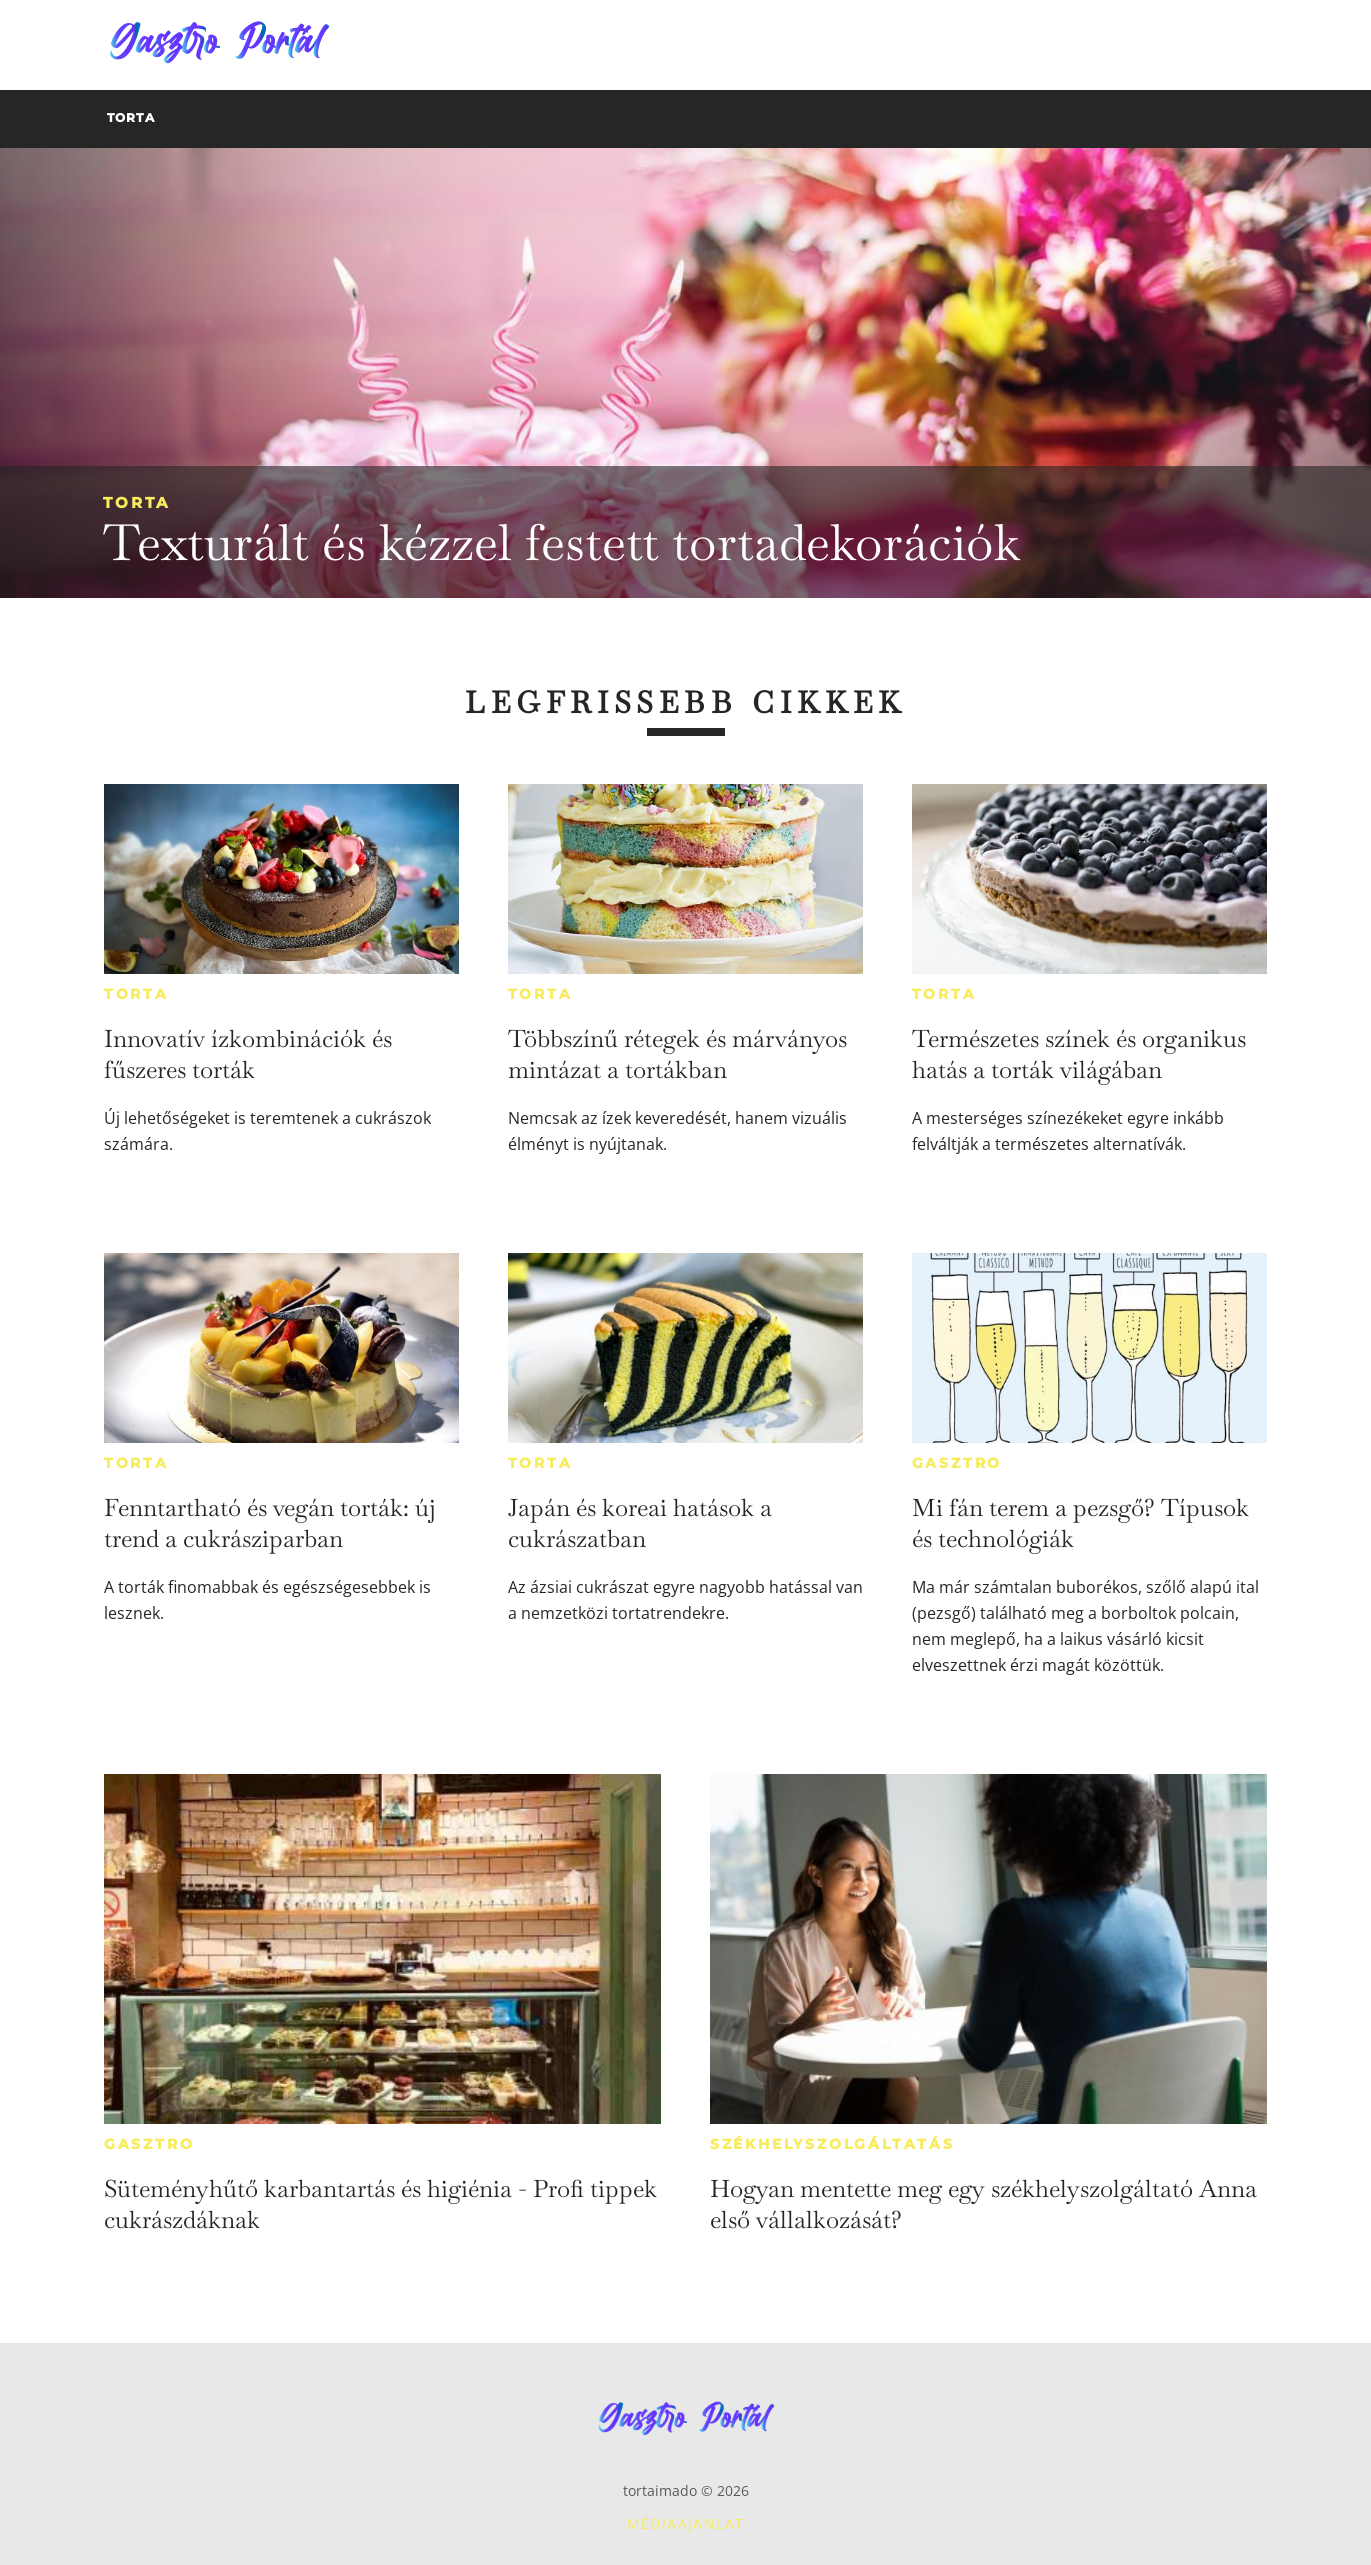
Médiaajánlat (686, 2523)
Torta (136, 502)
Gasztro (957, 1463)
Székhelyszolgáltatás (832, 2144)
